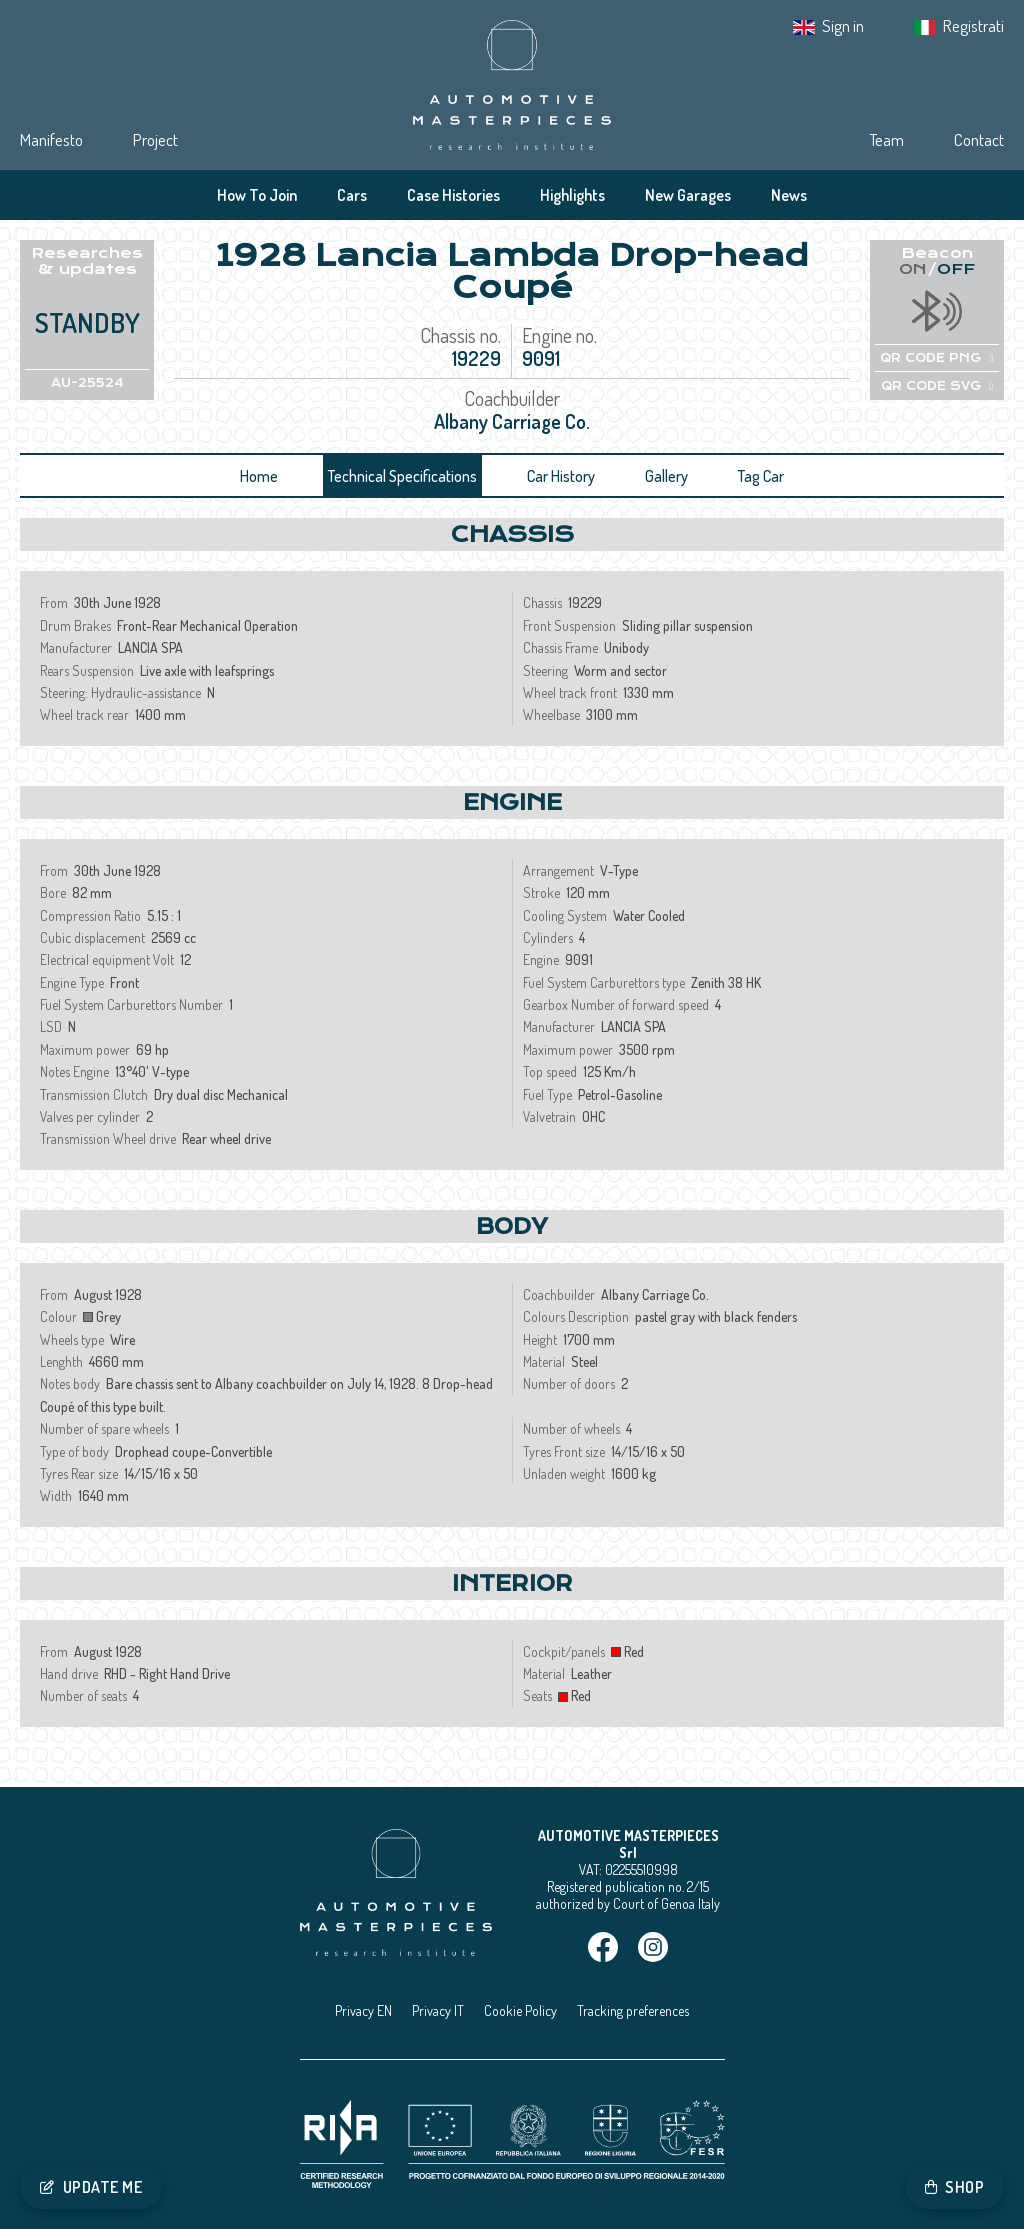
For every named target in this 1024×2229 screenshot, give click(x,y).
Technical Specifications (402, 476)
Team (886, 139)
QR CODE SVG (937, 386)
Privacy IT (438, 2010)
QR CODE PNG (936, 358)
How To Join (257, 195)
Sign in (843, 25)
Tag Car (761, 476)
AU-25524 (87, 383)
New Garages (688, 195)
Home (259, 476)
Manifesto (51, 139)
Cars (352, 195)
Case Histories (453, 195)
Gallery (666, 476)
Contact (979, 139)
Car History (561, 476)
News (789, 195)
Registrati (973, 25)
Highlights (572, 195)
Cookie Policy (520, 2010)
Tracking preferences (633, 2010)
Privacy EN (363, 2010)
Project (155, 139)
